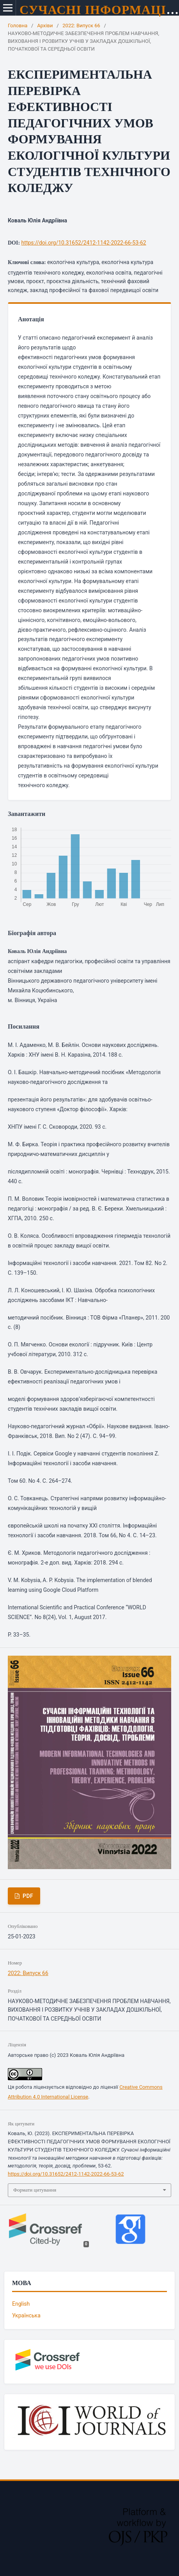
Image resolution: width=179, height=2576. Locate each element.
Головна (17, 25)
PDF (27, 1896)
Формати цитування (34, 2190)
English (21, 2304)
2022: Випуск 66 (81, 25)
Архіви (45, 25)
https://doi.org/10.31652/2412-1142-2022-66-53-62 (83, 243)
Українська (26, 2315)
